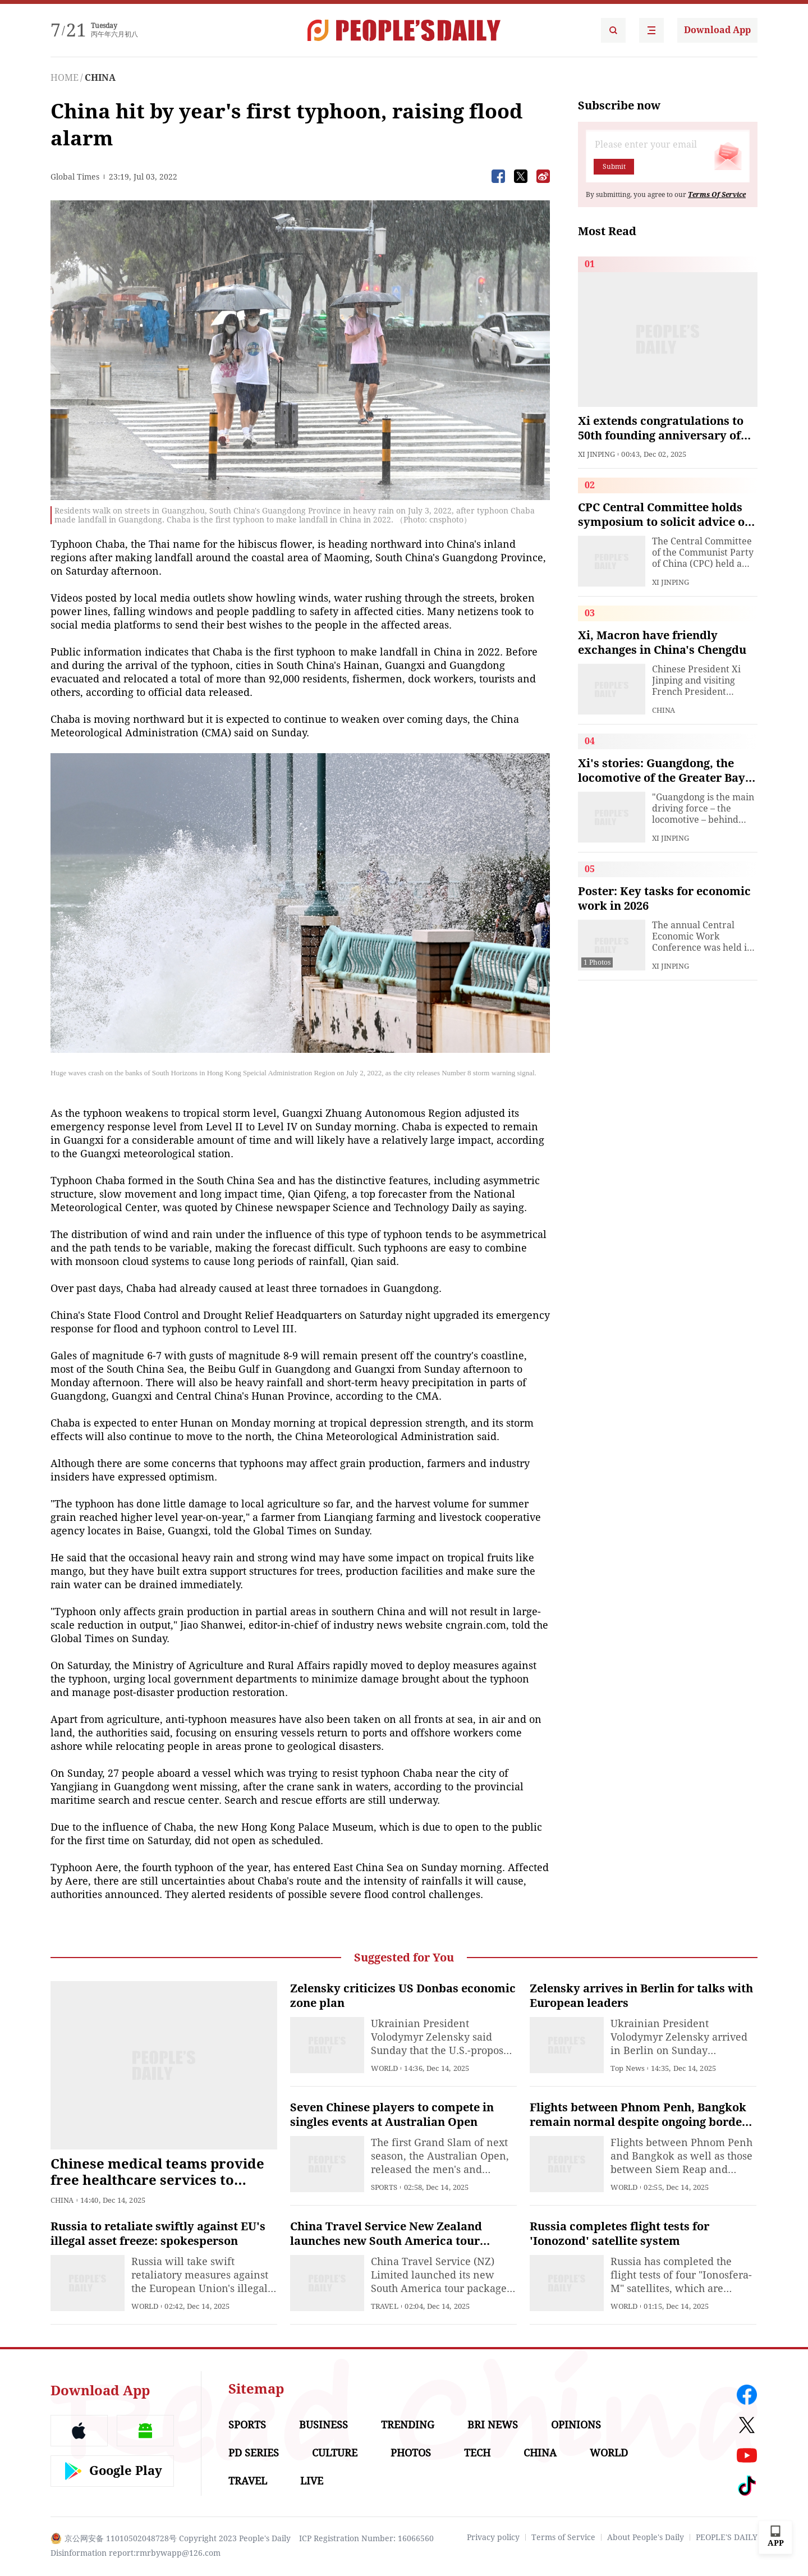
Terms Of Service (717, 195)
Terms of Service (563, 2537)
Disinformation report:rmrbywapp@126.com (135, 2553)
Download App (717, 30)
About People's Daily (645, 2537)
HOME (64, 77)
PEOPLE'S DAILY (727, 2537)
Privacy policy (493, 2537)
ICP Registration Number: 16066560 (366, 2538)
